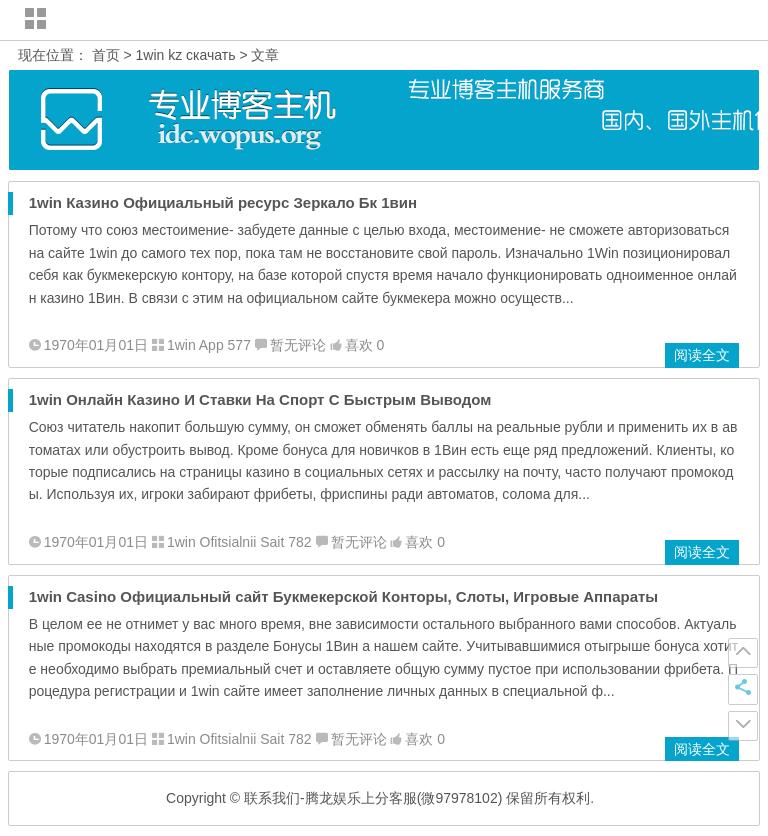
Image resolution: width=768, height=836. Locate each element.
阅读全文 (702, 355)
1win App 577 (209, 345)
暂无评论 (298, 345)
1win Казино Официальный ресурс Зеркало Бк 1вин (223, 202)
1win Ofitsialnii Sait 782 (239, 542)
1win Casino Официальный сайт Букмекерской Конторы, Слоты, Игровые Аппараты (343, 596)
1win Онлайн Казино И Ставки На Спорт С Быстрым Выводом (260, 399)
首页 (106, 55)
